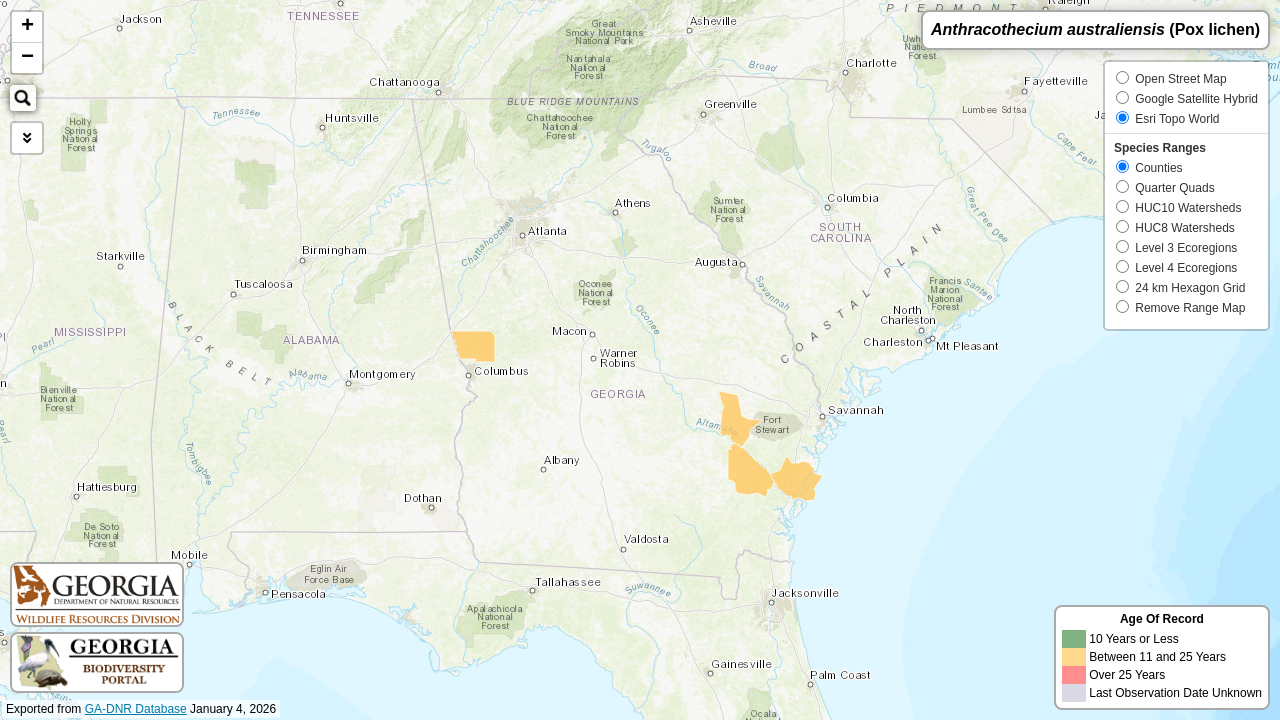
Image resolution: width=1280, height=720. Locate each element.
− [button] (27, 58)
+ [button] (27, 27)
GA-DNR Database (136, 709)
